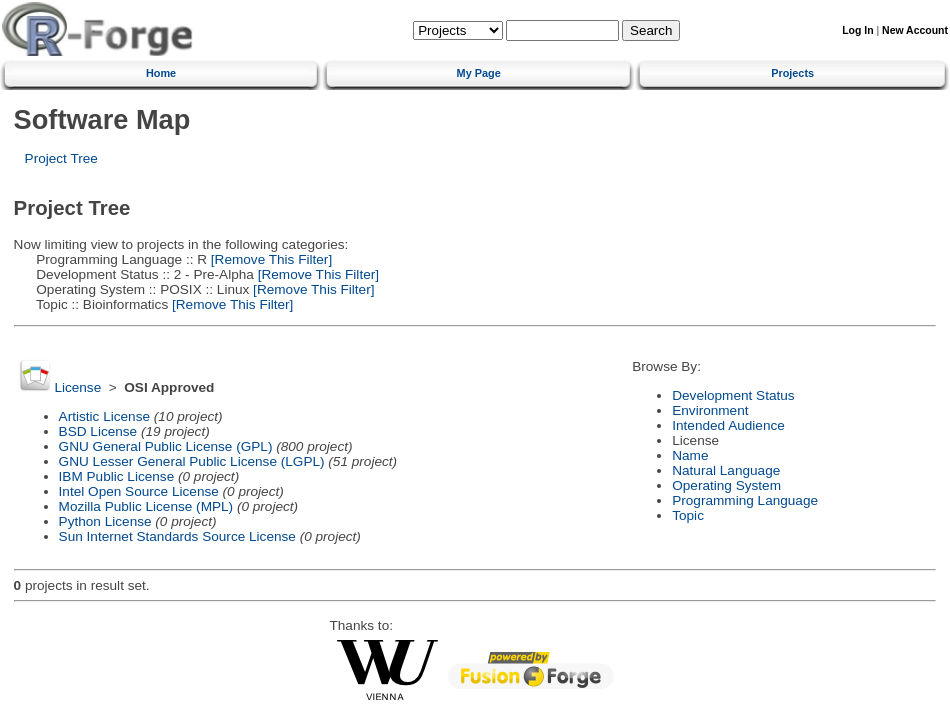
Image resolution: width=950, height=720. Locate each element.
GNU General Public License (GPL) (166, 446)
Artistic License (104, 416)
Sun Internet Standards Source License (177, 536)
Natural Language (726, 470)
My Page (479, 73)
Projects (792, 73)
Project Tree (61, 158)
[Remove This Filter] (269, 259)
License (77, 387)
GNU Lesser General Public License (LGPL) (192, 461)
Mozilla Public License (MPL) (146, 506)
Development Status (733, 395)
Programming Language (745, 500)
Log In (857, 30)
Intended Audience (728, 425)
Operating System (726, 485)
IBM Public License (117, 476)
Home (161, 73)
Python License (105, 521)
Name (690, 455)
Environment (710, 410)
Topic (688, 515)
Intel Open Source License (139, 491)
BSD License (98, 431)
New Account (915, 30)
